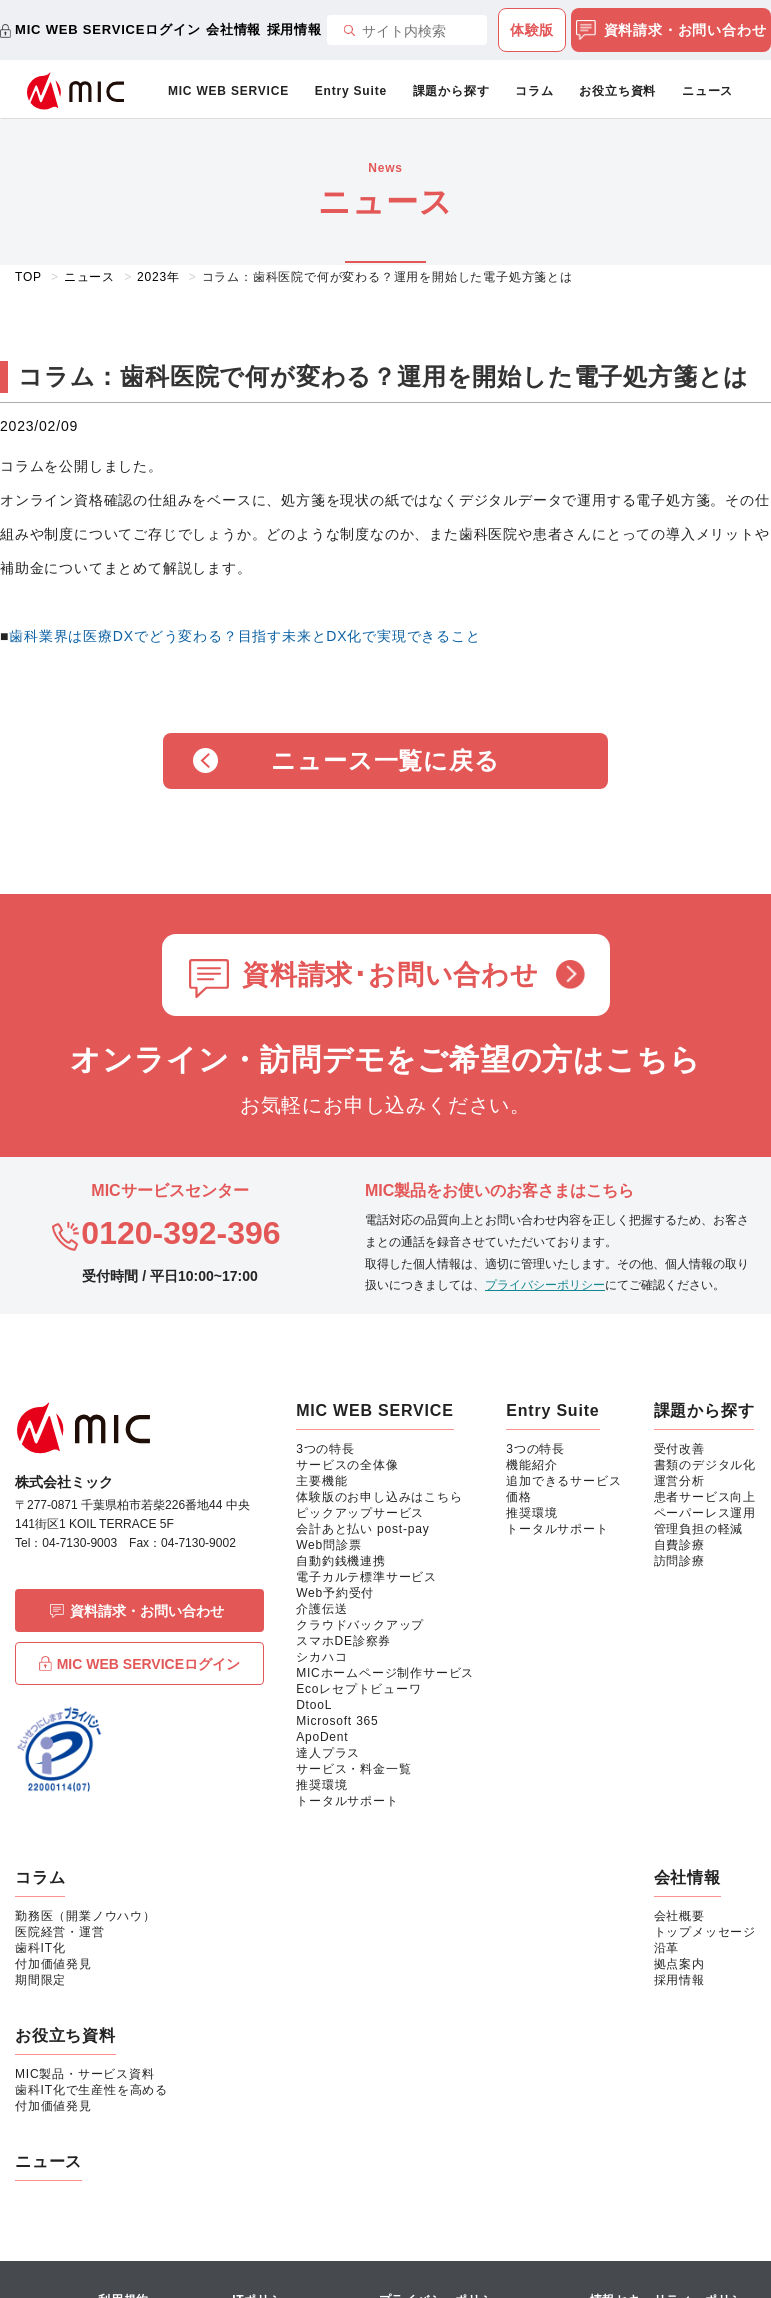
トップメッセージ (705, 1932)
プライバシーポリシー (545, 1285)
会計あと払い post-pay (362, 1529)
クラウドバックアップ (360, 1625)
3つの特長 (325, 1449)
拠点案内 (679, 1964)
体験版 (532, 30)
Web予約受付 (335, 1593)
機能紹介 (531, 1465)
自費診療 (679, 1545)
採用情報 (294, 29)
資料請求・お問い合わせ (671, 31)
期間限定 (40, 1980)
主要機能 (321, 1481)
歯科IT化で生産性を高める (91, 2090)
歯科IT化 (40, 1948)
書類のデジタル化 (705, 1465)
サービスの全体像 (347, 1465)
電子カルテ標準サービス (366, 1577)
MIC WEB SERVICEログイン (107, 29)
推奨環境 (321, 1785)
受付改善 (679, 1449)
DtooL (314, 1705)
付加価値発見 (53, 1964)
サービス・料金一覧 (353, 1769)
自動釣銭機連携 (341, 1561)
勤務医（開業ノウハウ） (85, 1916)
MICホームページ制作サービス (385, 1673)
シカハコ (321, 1657)
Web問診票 (328, 1545)
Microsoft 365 (337, 1721)
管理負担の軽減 (699, 1529)
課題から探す (451, 91)
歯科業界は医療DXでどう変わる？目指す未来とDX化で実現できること (244, 636)
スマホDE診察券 (343, 1641)
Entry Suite (351, 91)
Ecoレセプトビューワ (358, 1689)
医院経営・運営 (60, 1932)
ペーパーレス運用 (705, 1513)
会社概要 (679, 1916)
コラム (534, 91)
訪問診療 (679, 1561)
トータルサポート (347, 1801)
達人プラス (328, 1753)
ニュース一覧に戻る (385, 760)
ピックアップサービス (360, 1513)
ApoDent (322, 1737)
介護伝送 (321, 1609)
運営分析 (679, 1481)
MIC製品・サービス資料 (85, 2074)
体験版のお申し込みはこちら (379, 1497)
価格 (519, 1497)
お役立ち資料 (617, 91)
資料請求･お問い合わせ (390, 975)
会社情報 (233, 29)
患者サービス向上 (705, 1497)
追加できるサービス (563, 1481)
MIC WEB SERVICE (228, 91)
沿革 (667, 1948)
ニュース (707, 91)
